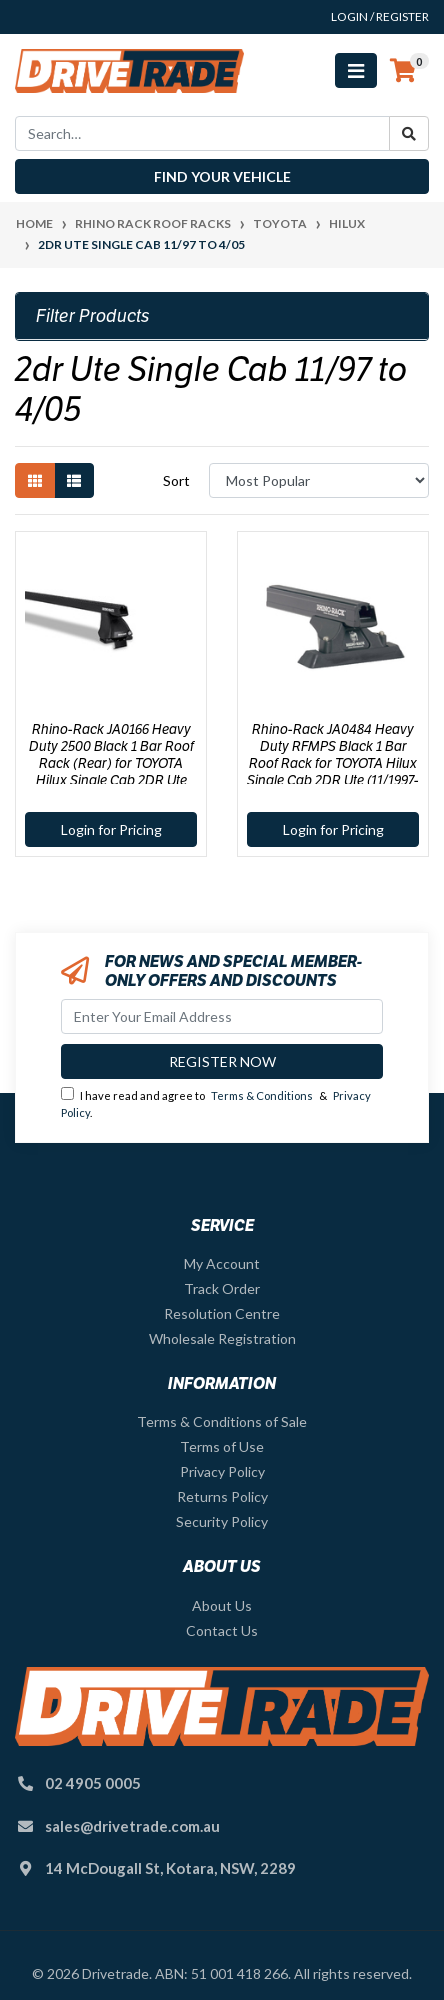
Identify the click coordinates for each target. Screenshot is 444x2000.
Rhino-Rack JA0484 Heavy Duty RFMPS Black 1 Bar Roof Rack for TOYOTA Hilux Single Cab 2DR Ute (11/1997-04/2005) (333, 762)
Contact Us (222, 1630)
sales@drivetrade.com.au (132, 1826)
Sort (176, 480)
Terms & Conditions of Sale (222, 1421)
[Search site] (409, 133)
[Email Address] (222, 1016)
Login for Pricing (111, 829)
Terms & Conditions (262, 1095)
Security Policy (222, 1521)
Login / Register (380, 16)
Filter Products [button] (93, 316)
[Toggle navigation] (356, 70)
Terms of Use (222, 1446)
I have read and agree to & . (216, 1103)
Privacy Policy (222, 1471)
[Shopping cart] (403, 71)
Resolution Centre (222, 1313)
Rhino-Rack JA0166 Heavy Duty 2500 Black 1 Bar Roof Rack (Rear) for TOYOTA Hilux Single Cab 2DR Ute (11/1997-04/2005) (111, 762)
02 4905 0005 (93, 1783)
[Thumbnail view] (35, 480)
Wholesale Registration (222, 1338)
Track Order (222, 1288)
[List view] (74, 480)
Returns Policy (222, 1496)
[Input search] (202, 133)
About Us (222, 1605)
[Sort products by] (319, 480)
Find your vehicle (222, 176)
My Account (222, 1263)
